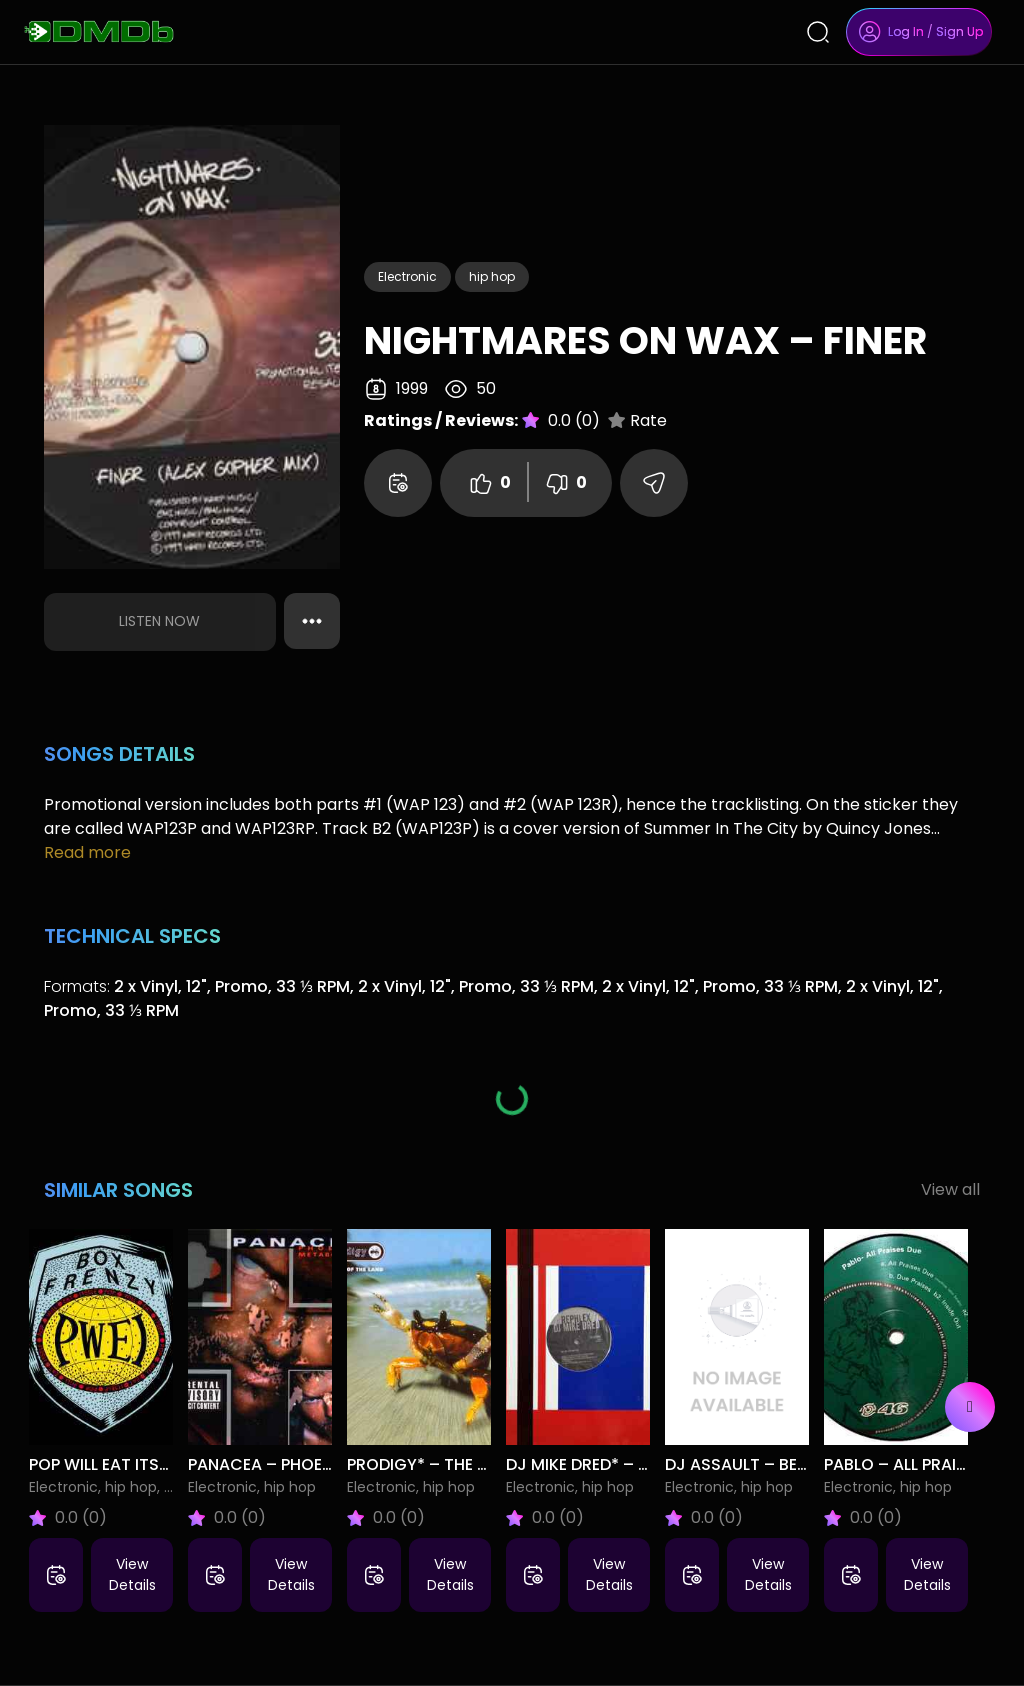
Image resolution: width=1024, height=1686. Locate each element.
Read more (87, 852)
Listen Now (159, 621)
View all (950, 1189)
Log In (906, 31)
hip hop (492, 276)
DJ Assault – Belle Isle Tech (781, 1464)
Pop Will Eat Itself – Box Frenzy (162, 1464)
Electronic (407, 276)
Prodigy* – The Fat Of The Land (477, 1464)
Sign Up (959, 31)
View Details (132, 1574)
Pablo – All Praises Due (921, 1464)
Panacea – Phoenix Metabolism (320, 1464)
